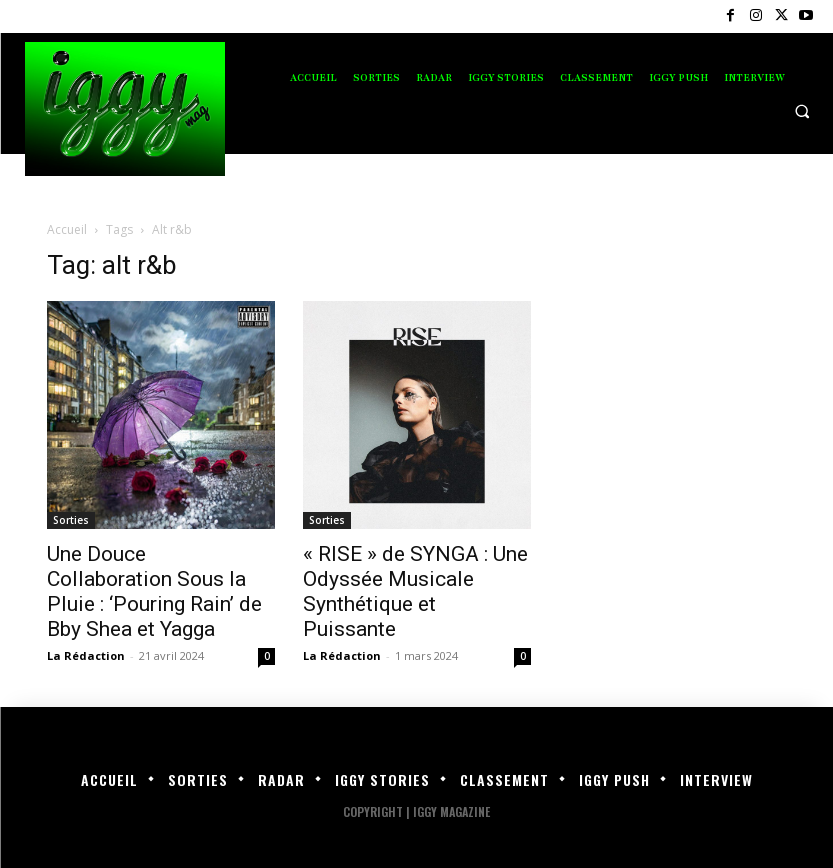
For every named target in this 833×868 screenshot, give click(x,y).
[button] (802, 111)
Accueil (67, 229)
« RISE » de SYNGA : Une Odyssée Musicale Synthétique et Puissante (415, 591)
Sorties (71, 520)
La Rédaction (86, 655)
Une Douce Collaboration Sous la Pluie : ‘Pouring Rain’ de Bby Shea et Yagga (154, 591)
